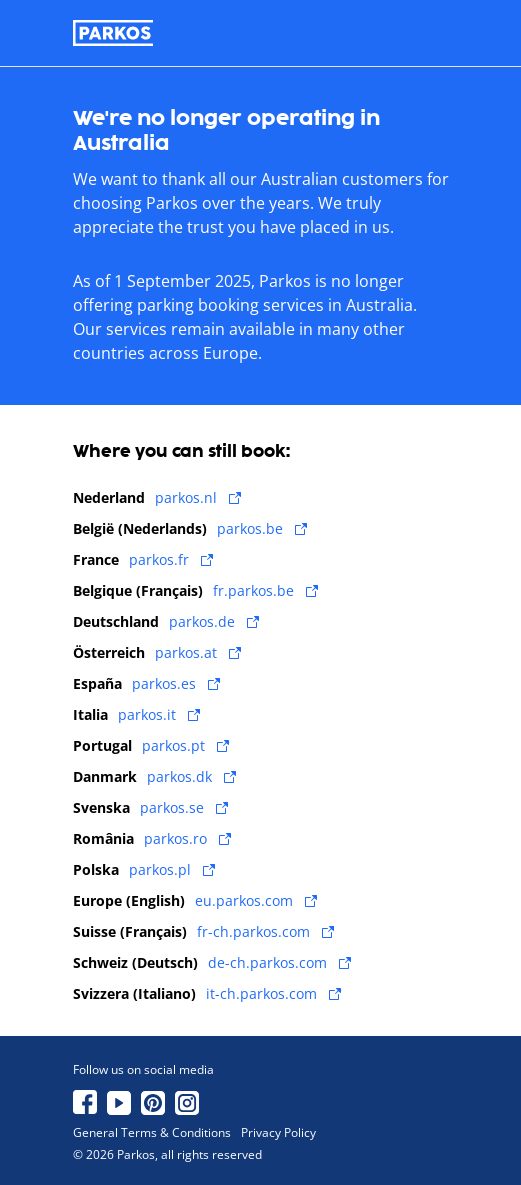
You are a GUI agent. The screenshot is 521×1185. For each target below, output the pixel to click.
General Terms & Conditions (152, 1133)
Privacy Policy (278, 1133)
